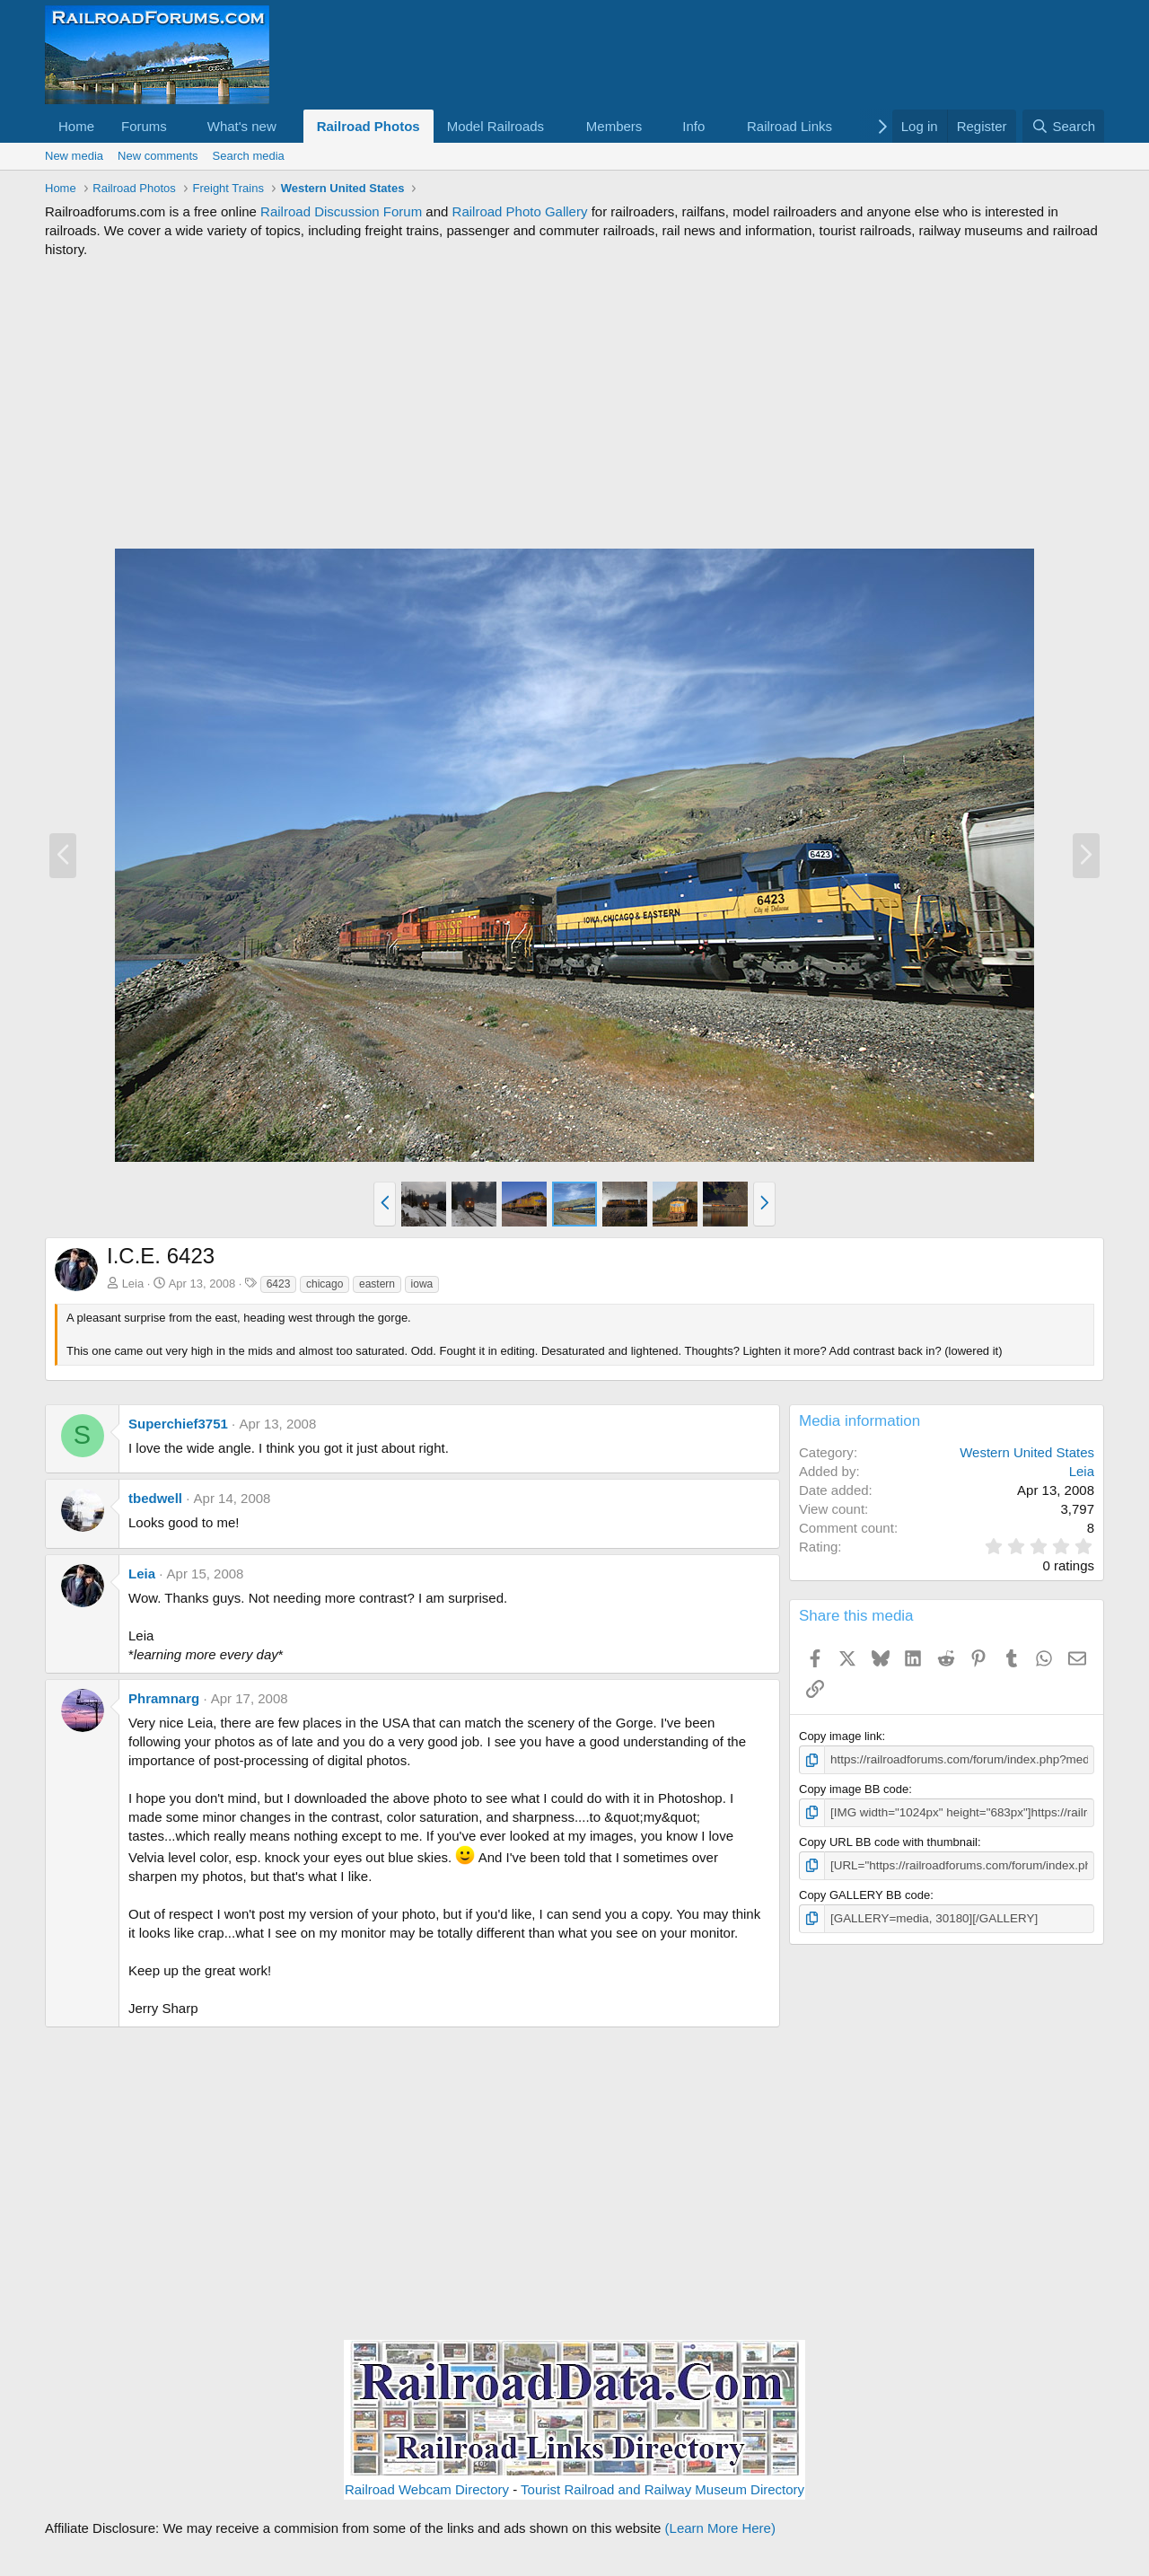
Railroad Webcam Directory (427, 2489)
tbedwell (155, 1498)
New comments (158, 156)
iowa (422, 1284)
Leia (133, 1283)
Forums (144, 126)
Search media (249, 156)
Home (76, 126)
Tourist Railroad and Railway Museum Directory (662, 2489)
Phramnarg (163, 1698)
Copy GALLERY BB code (864, 1894)
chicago (324, 1284)
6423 (279, 1284)
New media (74, 156)
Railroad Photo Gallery (520, 211)
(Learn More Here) (720, 2528)
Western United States (1027, 1452)
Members (614, 126)
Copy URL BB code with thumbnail (888, 1841)
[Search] (1063, 126)
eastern (377, 1284)
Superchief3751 (178, 1423)
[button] (181, 126)
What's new (241, 126)
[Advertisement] (574, 403)
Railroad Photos (368, 126)
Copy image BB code (853, 1789)
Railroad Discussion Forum (341, 211)
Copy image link (840, 1736)
